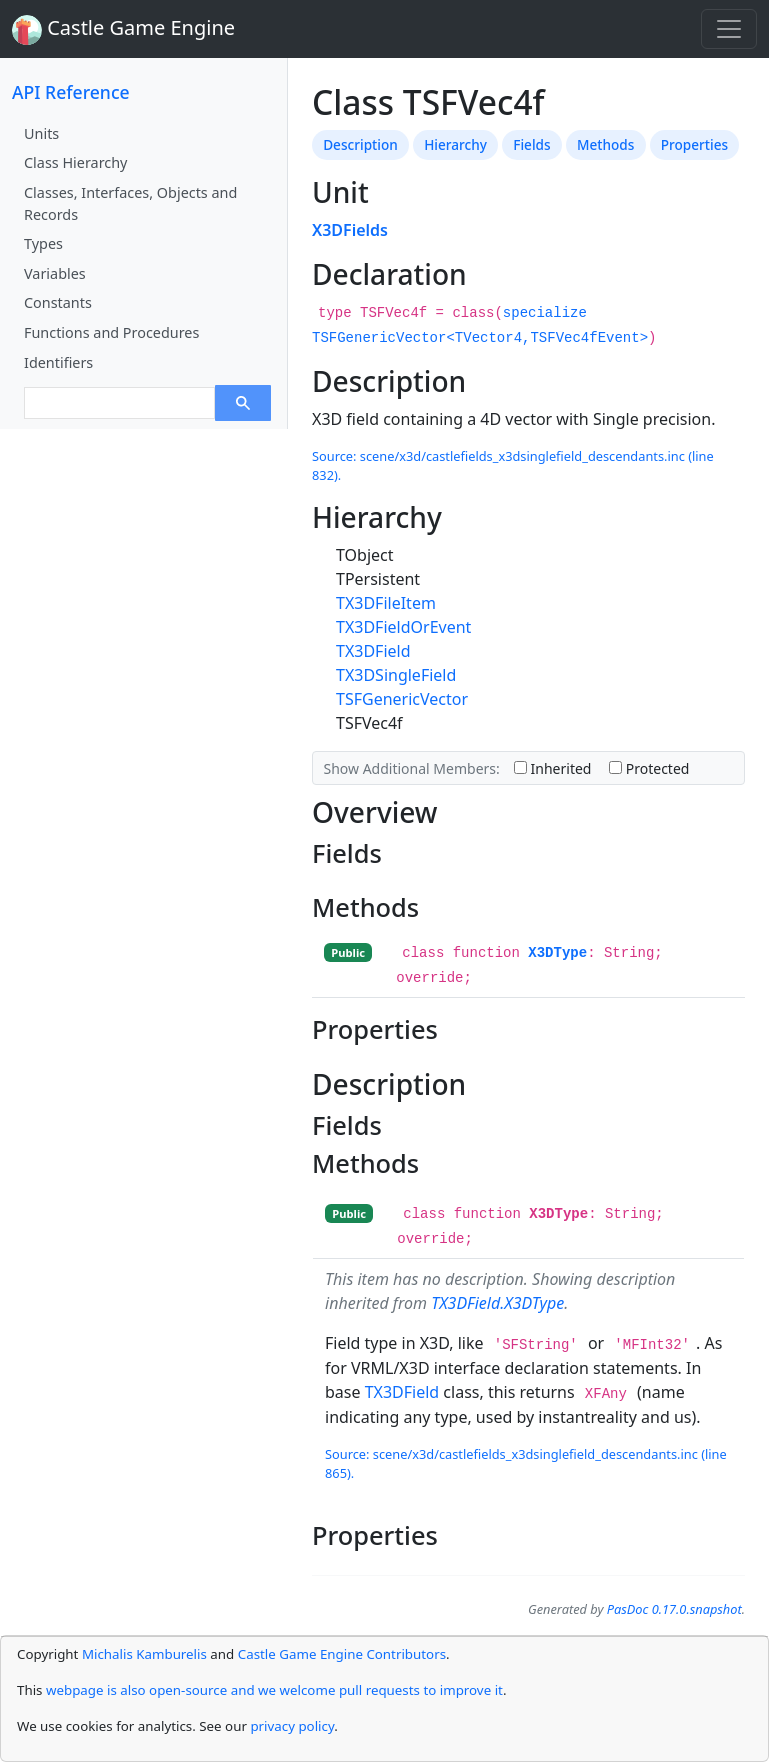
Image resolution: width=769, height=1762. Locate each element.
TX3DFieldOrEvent (403, 627)
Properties (694, 144)
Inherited (553, 768)
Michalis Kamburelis (144, 1654)
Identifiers (58, 362)
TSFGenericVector (402, 699)
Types (43, 243)
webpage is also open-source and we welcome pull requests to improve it (274, 1690)
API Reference (71, 92)
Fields (531, 144)
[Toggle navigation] (729, 29)
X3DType (557, 953)
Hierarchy (455, 144)
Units (41, 133)
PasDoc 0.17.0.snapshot (674, 1609)
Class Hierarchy (75, 162)
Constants (58, 302)
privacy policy (292, 1726)
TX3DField (373, 651)
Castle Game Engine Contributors (342, 1654)
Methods (605, 144)
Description (360, 144)
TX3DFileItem (386, 603)
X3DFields (350, 230)
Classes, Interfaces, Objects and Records (130, 203)
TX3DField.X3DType (497, 1303)
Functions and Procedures (111, 332)
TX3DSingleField (396, 675)
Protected (649, 768)
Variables (55, 273)
